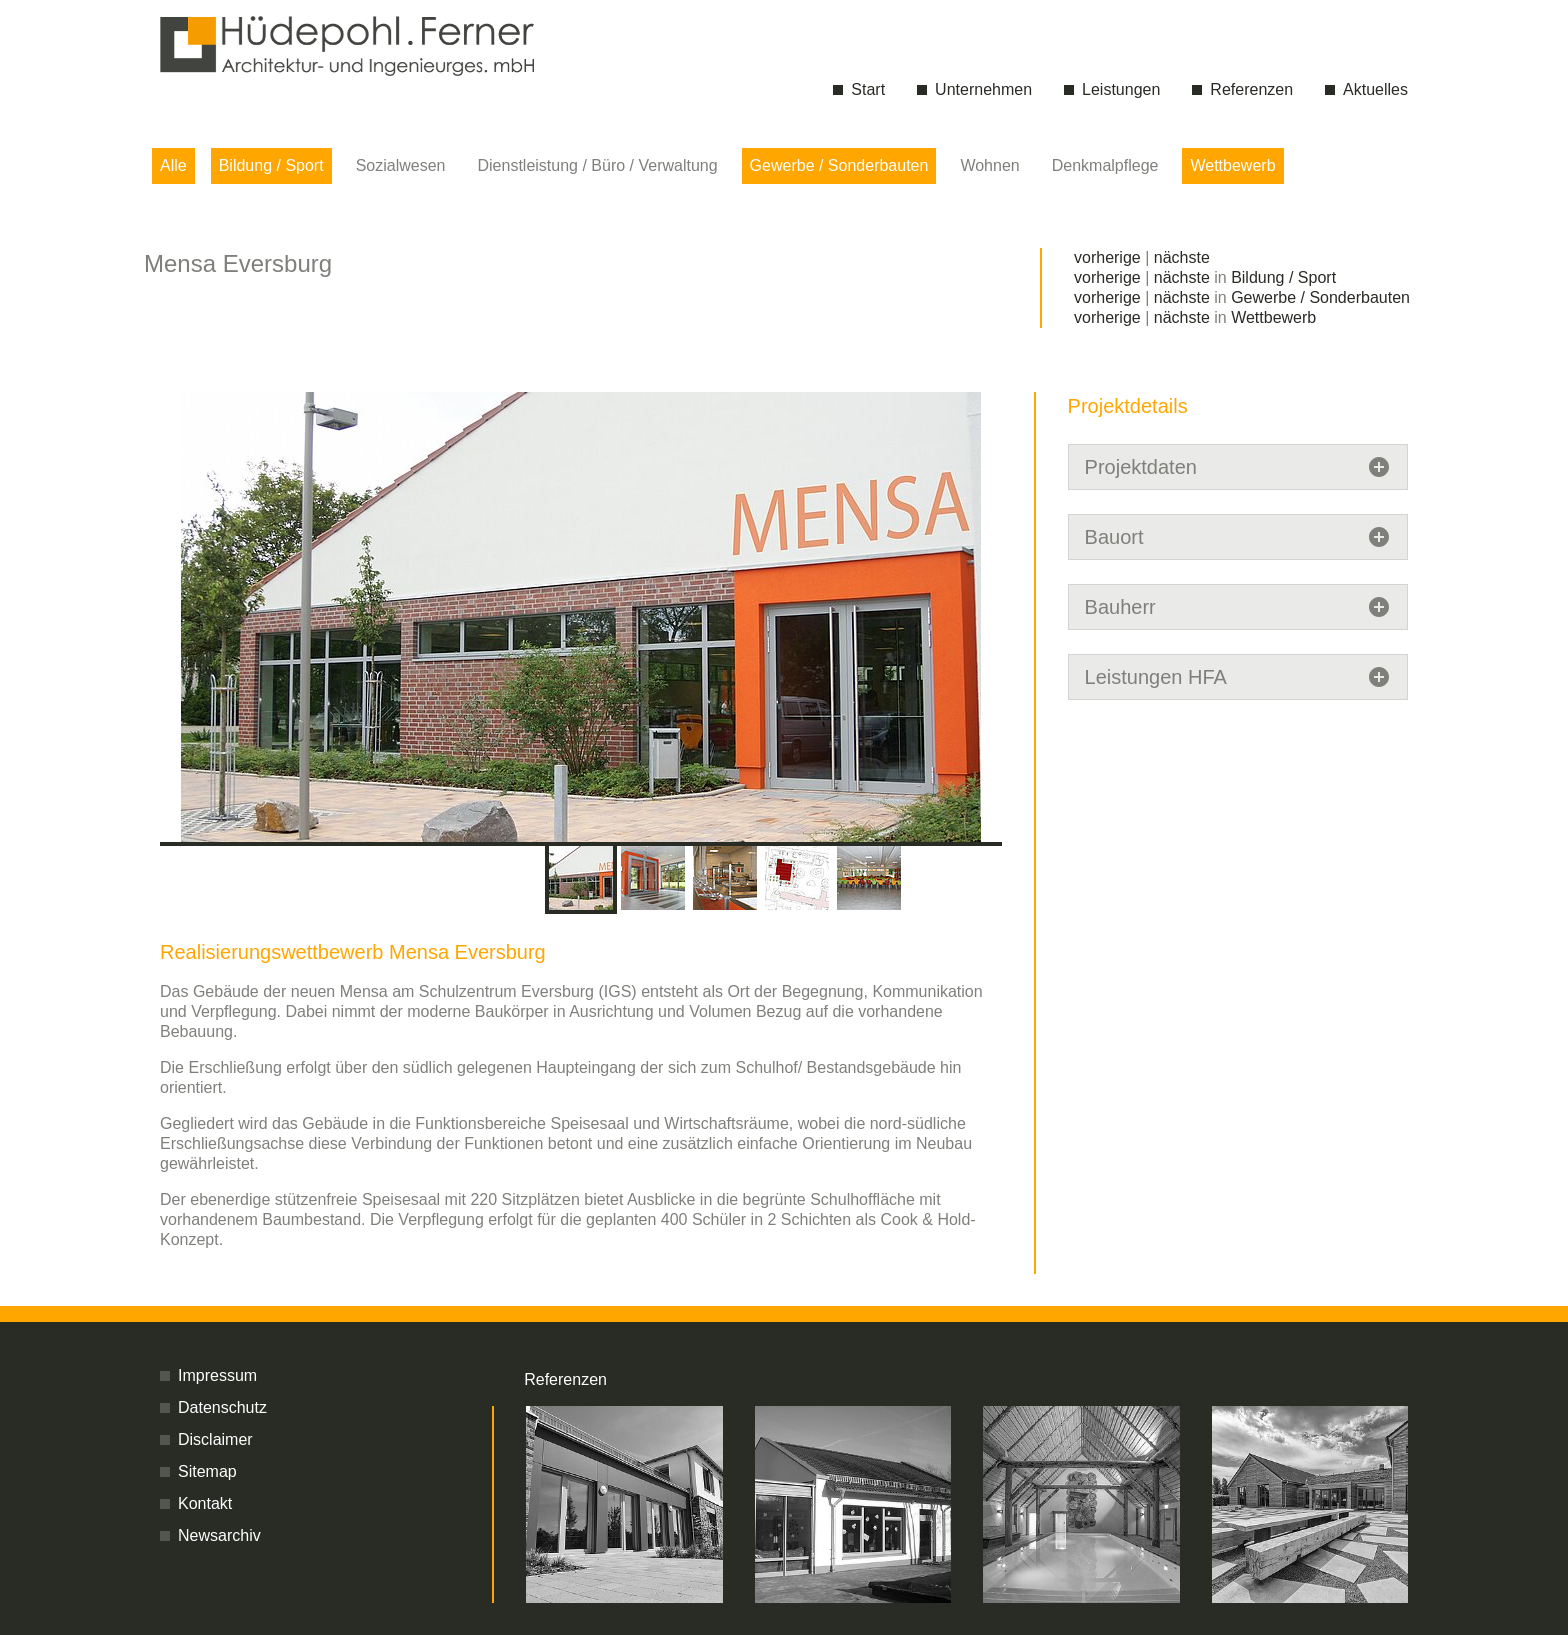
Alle (173, 165)
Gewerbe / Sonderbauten (839, 165)
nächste (1182, 257)
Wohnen (989, 165)
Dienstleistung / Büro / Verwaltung (597, 165)
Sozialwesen (401, 165)
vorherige (1107, 257)
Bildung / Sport (271, 165)
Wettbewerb (1232, 165)
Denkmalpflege (1105, 165)
